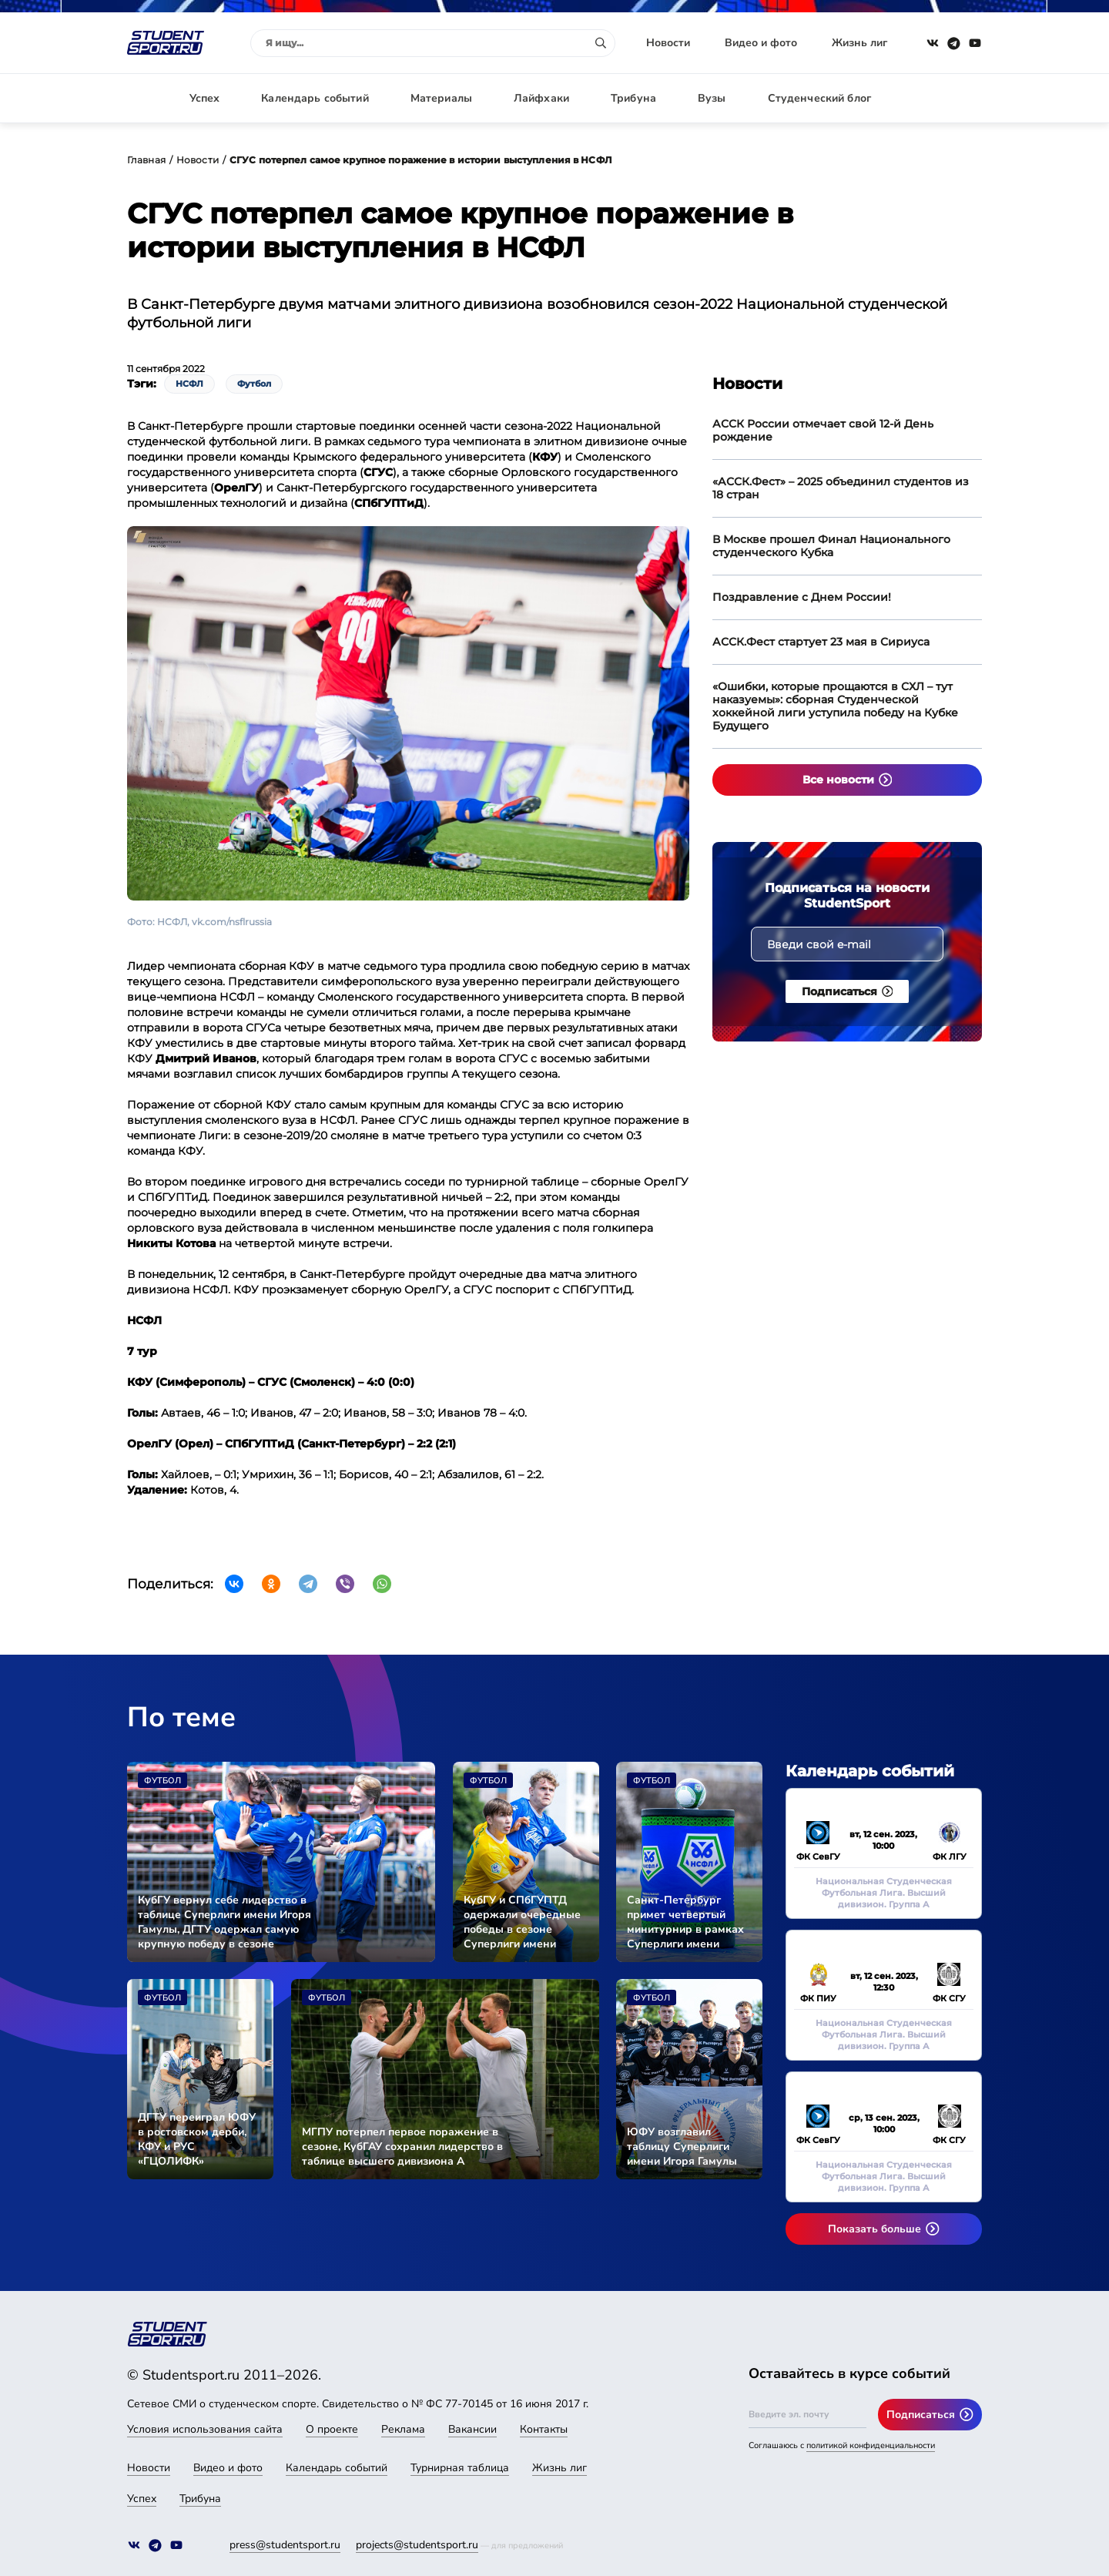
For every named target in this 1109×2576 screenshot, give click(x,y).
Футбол (254, 383)
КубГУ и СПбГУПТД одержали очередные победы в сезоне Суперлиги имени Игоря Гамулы (522, 1922)
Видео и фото (761, 42)
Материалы (441, 98)
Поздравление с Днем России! (801, 597)
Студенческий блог (819, 98)
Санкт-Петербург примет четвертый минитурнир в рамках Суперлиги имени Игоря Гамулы (685, 1922)
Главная (146, 160)
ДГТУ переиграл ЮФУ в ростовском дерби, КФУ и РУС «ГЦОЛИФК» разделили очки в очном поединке (197, 2139)
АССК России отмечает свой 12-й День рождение (822, 430)
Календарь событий (314, 98)
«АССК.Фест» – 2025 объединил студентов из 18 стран (840, 488)
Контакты (544, 2429)
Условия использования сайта (205, 2429)
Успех (204, 98)
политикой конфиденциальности (870, 2445)
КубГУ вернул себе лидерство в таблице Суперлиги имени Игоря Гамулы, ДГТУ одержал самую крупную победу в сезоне (224, 1922)
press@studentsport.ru (285, 2544)
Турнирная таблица (459, 2467)
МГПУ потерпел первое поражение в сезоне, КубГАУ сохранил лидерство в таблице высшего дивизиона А (402, 2146)
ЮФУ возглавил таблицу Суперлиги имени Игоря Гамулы (682, 2146)
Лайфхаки (541, 98)
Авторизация (947, 98)
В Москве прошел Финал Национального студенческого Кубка (831, 545)
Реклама (403, 2429)
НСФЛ (189, 383)
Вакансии (472, 2429)
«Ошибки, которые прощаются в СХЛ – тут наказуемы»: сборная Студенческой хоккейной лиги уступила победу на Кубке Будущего (835, 706)
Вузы (712, 98)
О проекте (332, 2429)
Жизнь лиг (859, 42)
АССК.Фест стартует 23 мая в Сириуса (821, 642)
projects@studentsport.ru (417, 2544)
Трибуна (633, 98)
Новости (668, 42)
